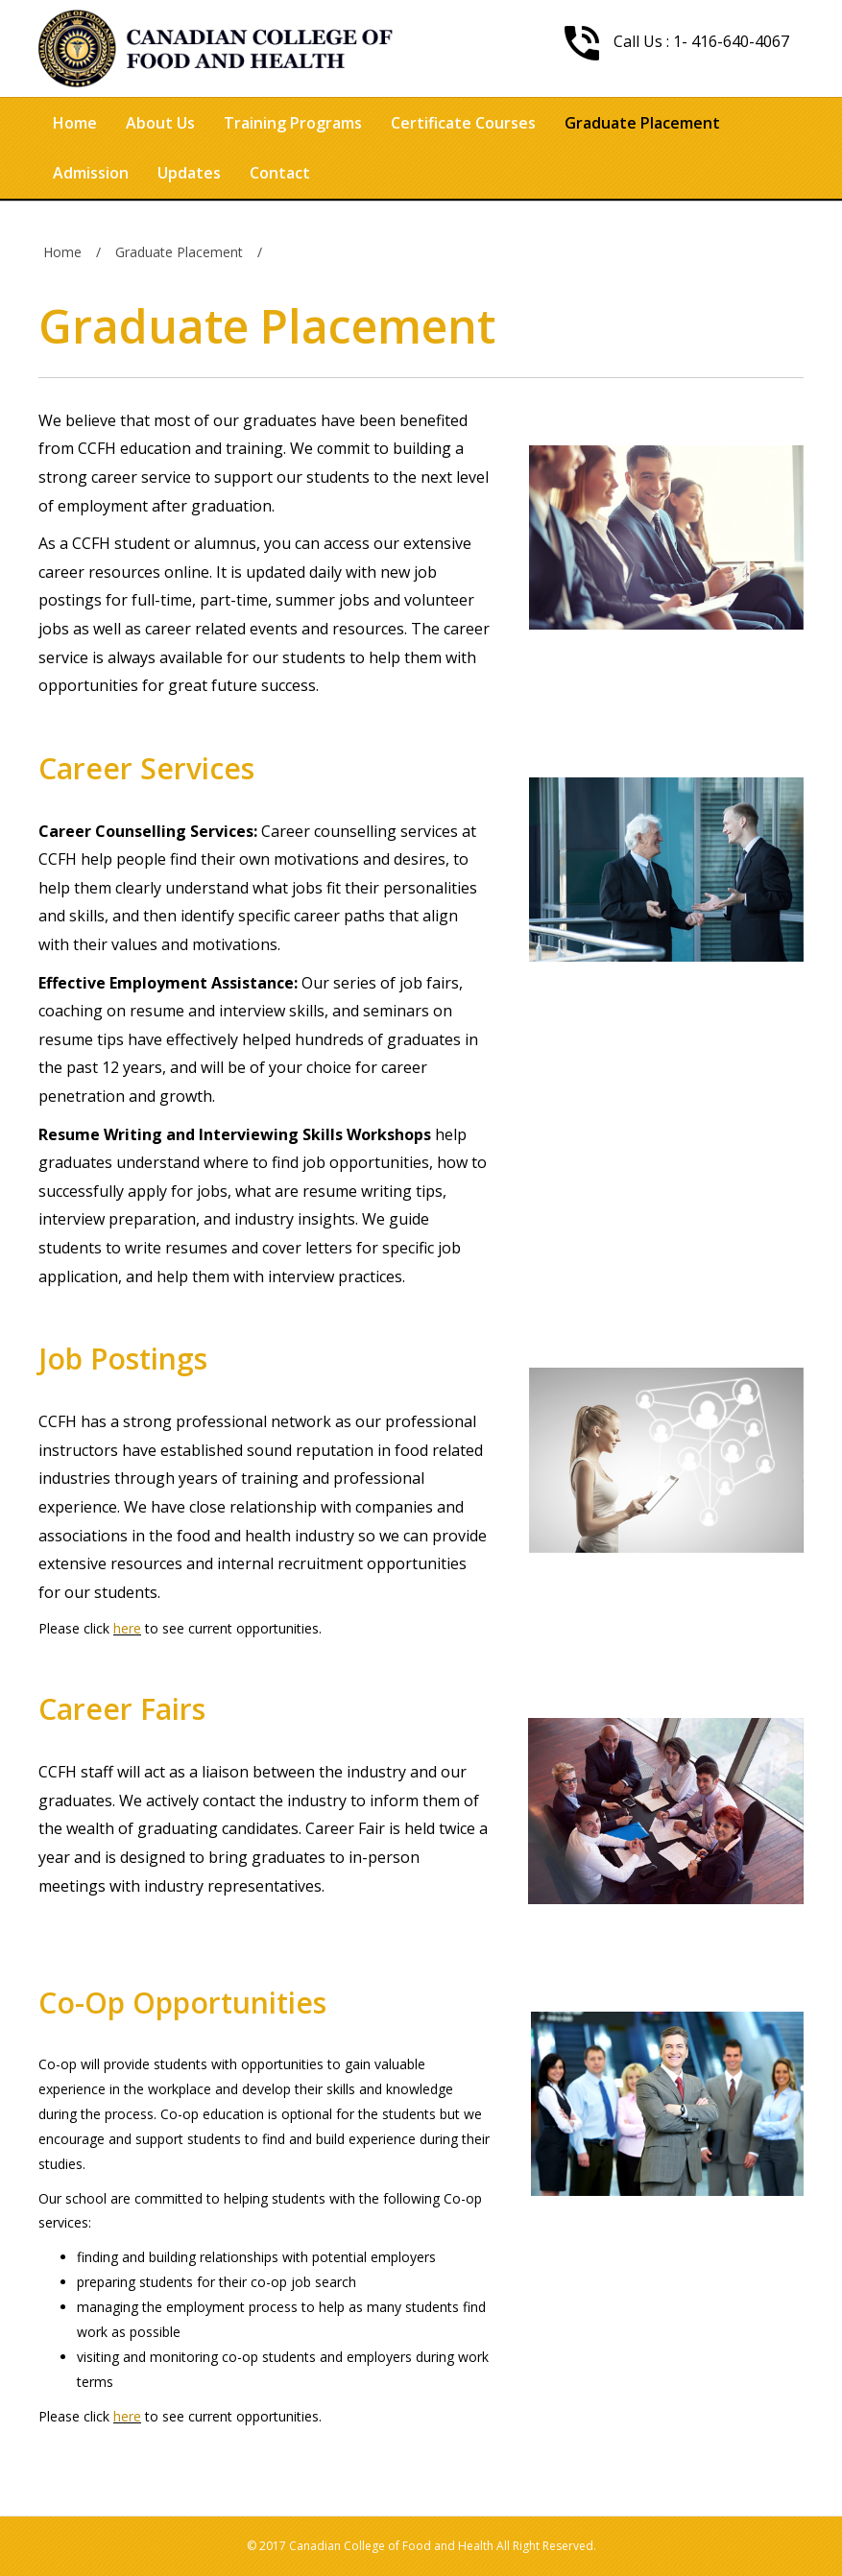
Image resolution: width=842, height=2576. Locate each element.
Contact (280, 172)
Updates (189, 172)
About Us (160, 122)
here (127, 1628)
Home (75, 122)
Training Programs (293, 122)
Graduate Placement (642, 122)
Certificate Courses (463, 122)
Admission (91, 172)
